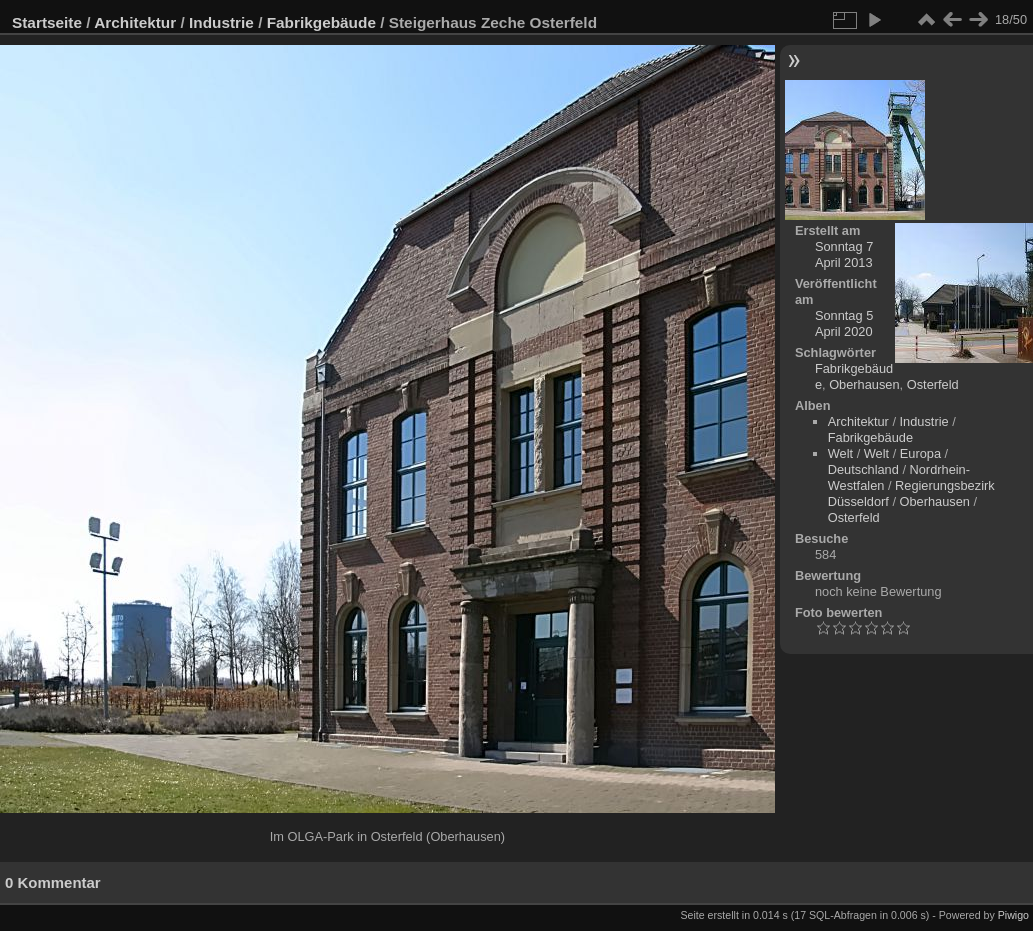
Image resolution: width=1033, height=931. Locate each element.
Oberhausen (864, 384)
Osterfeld (933, 384)
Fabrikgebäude (321, 22)
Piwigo (1013, 915)
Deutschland (863, 469)
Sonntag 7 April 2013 (844, 254)
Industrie (221, 22)
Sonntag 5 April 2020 (844, 323)
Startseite (47, 22)
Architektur (135, 22)
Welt (840, 453)
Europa (920, 453)
